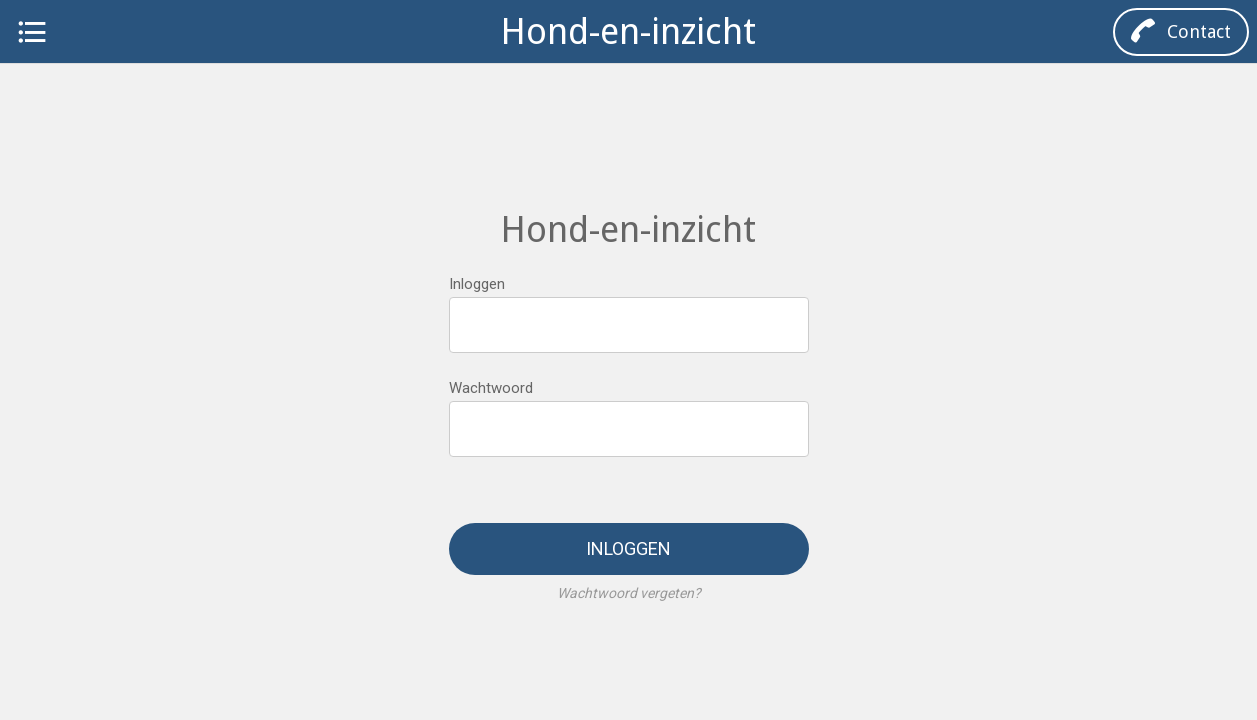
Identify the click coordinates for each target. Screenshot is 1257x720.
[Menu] (32, 32)
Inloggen (477, 284)
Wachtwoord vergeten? (629, 593)
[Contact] (1181, 32)
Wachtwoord (491, 388)
